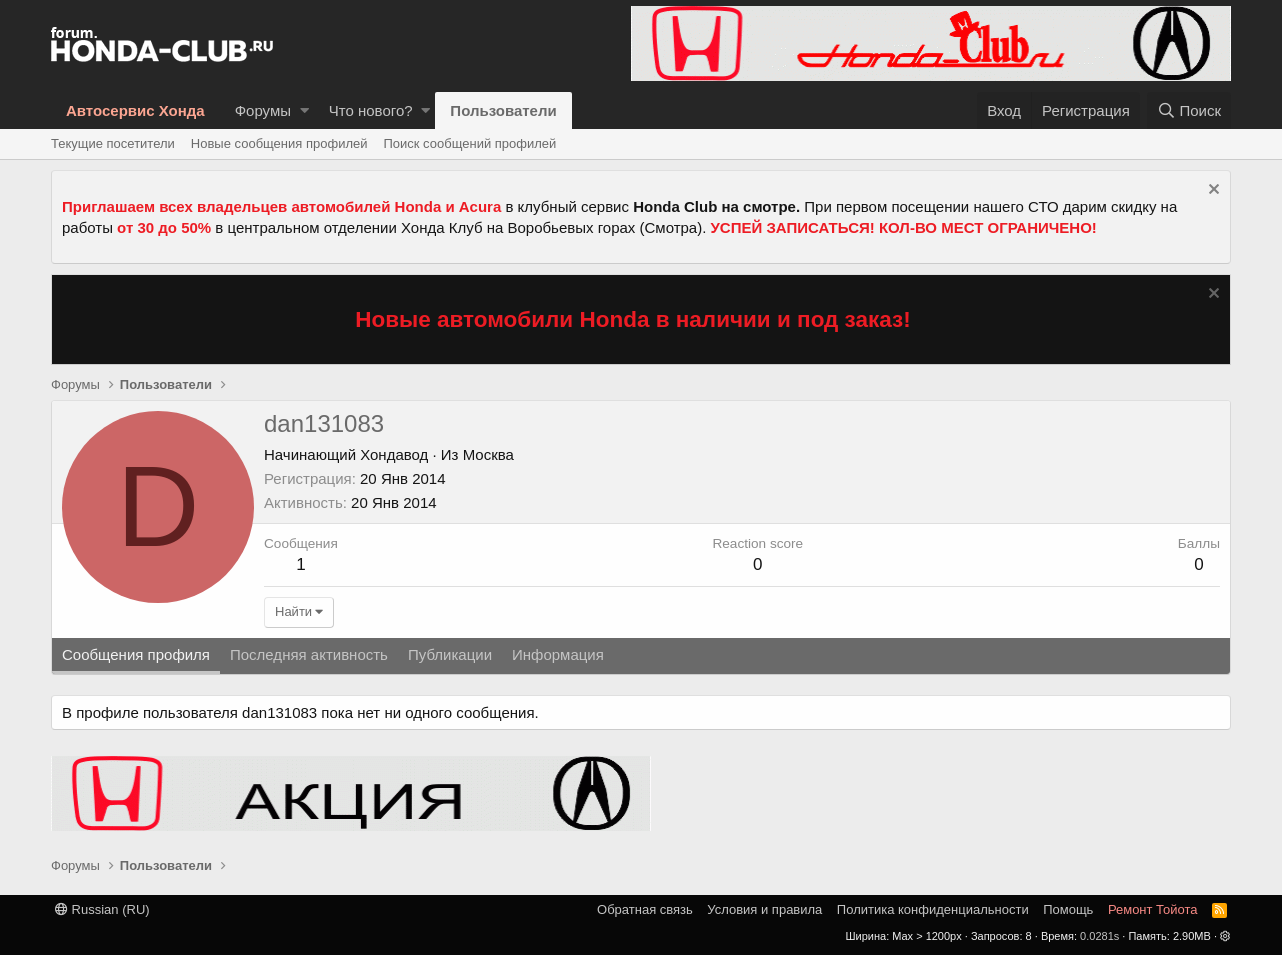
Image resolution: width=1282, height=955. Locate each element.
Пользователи (503, 110)
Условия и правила (764, 909)
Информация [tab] (558, 654)
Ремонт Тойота (1153, 909)
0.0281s (1099, 936)
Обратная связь (645, 909)
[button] (304, 110)
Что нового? (371, 110)
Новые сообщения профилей (279, 143)
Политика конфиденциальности (933, 909)
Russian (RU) (102, 909)
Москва (488, 454)
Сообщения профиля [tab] (136, 654)
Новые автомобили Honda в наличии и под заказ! (633, 319)
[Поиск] (1189, 110)
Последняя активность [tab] (309, 654)
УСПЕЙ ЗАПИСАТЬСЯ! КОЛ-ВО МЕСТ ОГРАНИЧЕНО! (904, 227)
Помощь (1068, 909)
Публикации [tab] (450, 654)
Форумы (263, 110)
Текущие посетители (113, 143)
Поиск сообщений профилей (469, 143)
